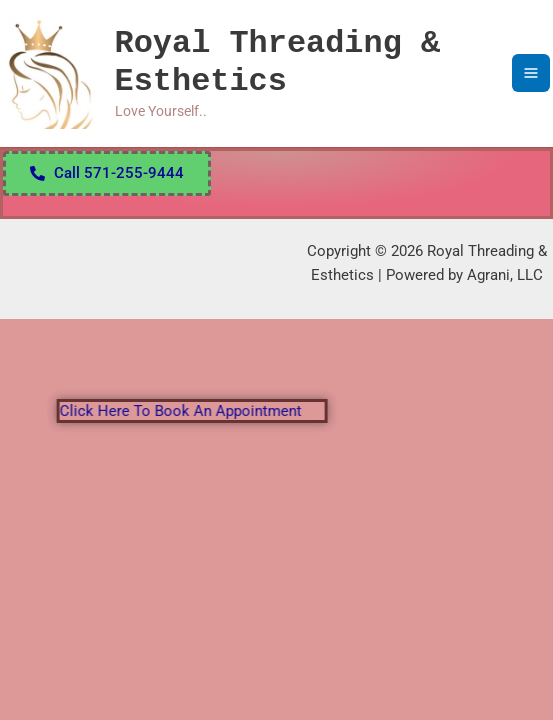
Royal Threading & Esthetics (277, 62)
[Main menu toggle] (531, 73)
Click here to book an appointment (193, 411)
